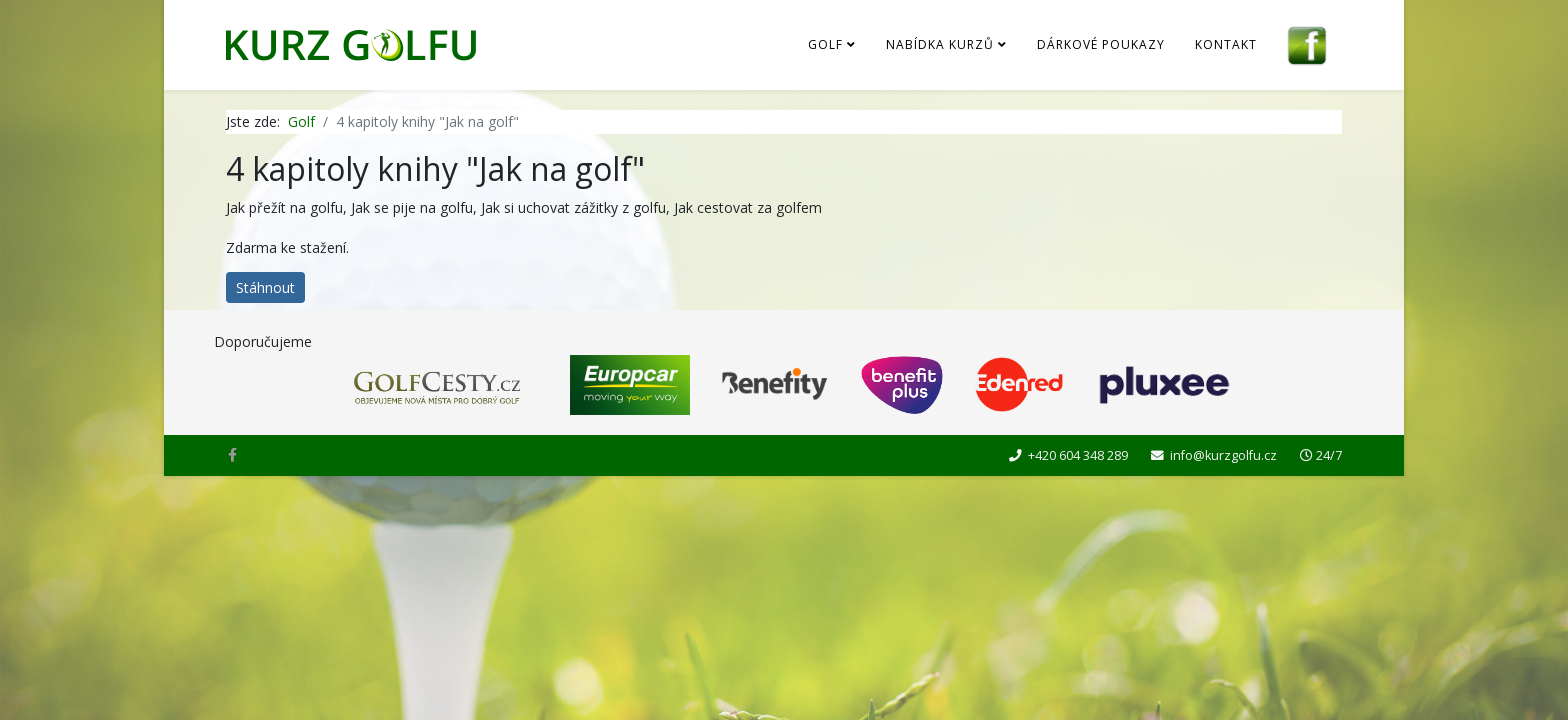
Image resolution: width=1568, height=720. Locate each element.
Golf (825, 44)
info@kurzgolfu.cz (1223, 455)
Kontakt (1226, 44)
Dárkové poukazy (1101, 44)
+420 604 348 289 (1078, 455)
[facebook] (232, 454)
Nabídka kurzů (940, 44)
